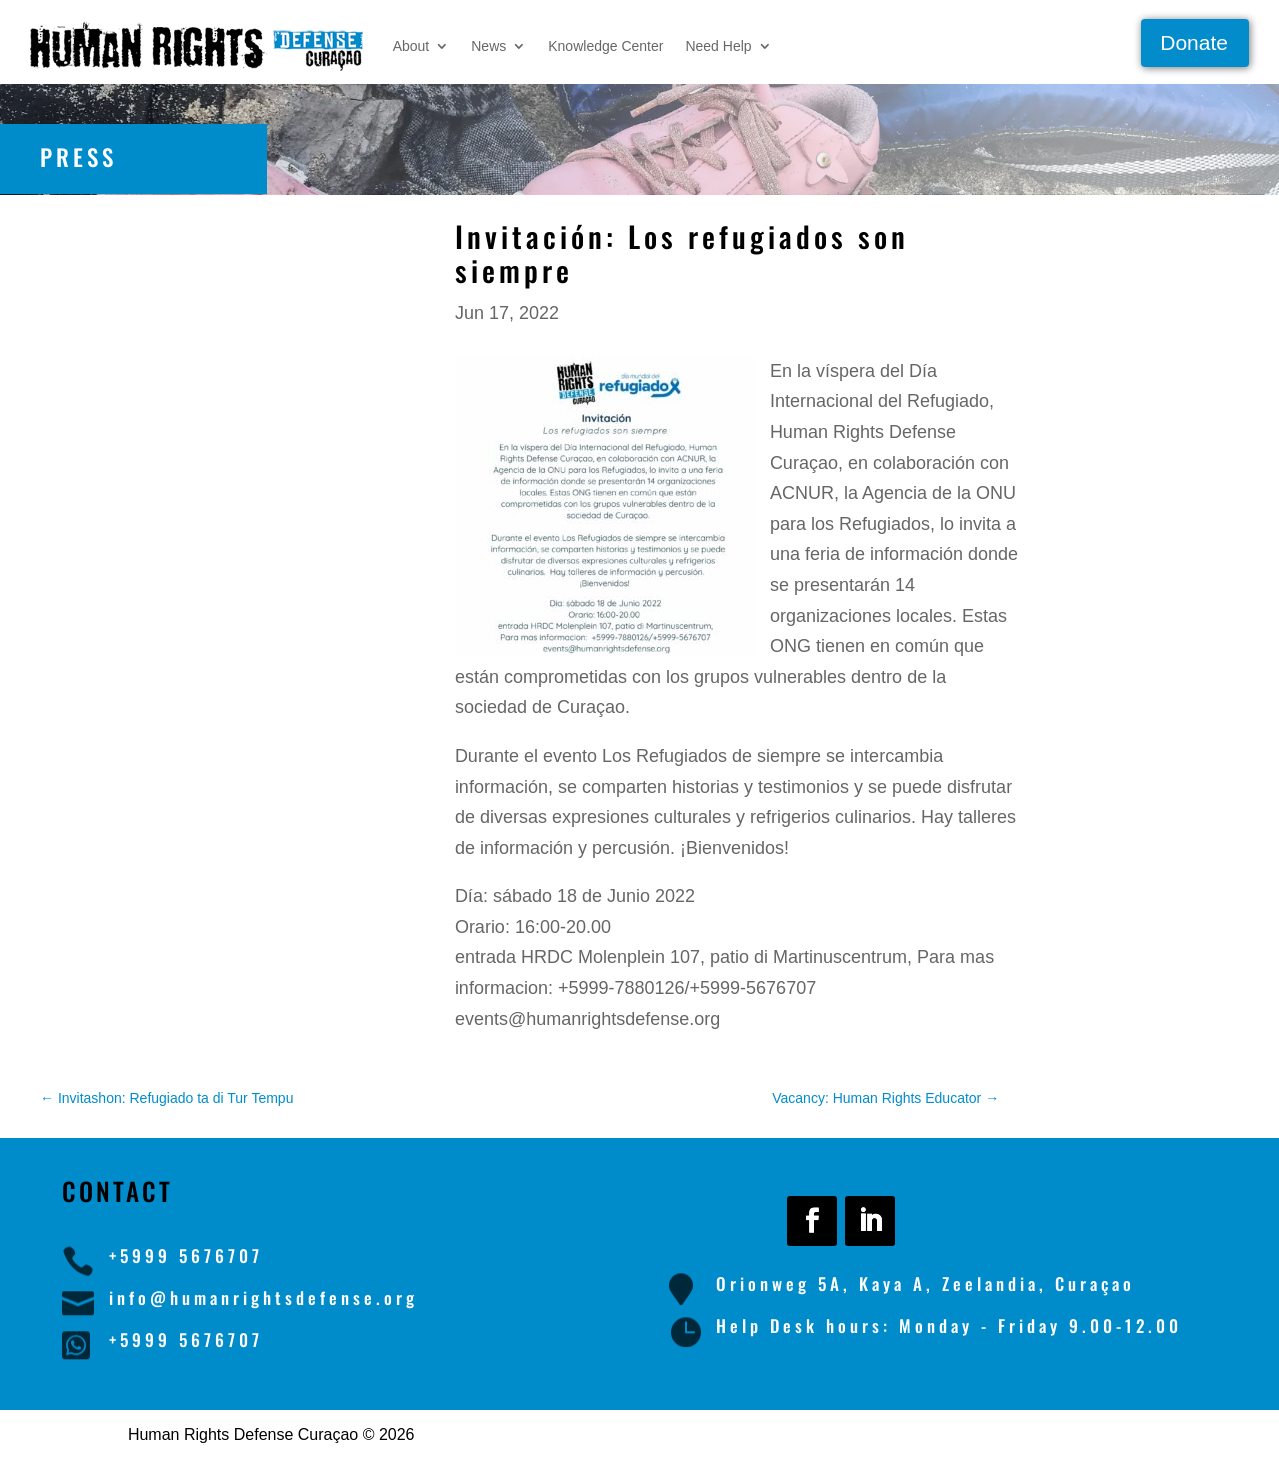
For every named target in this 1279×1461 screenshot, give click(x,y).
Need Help (718, 46)
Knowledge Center (605, 46)
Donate (1194, 42)
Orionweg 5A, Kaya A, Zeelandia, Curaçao (925, 1283)
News (488, 46)
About (411, 46)
